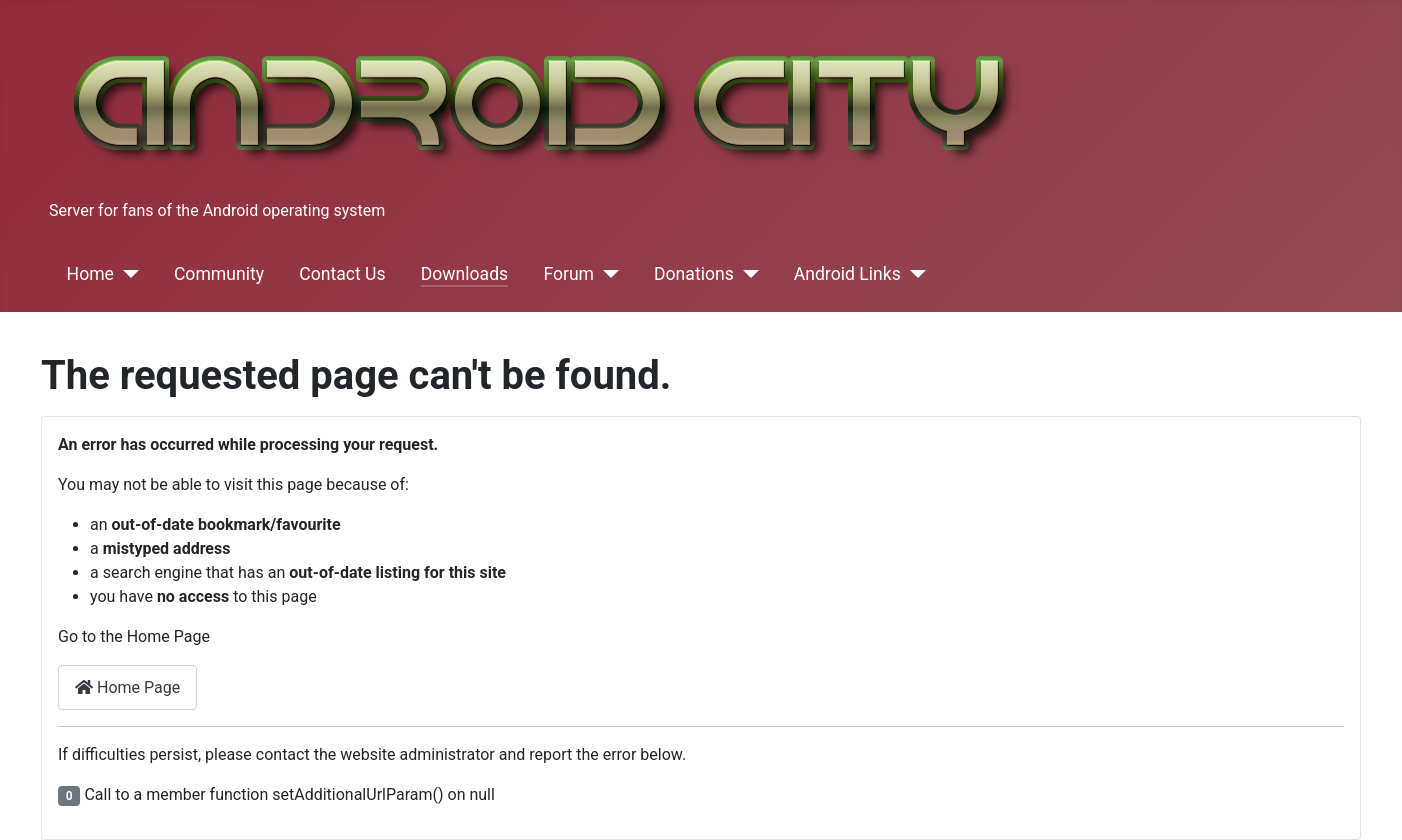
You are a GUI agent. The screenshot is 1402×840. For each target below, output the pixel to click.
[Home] (126, 274)
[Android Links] (913, 274)
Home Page (127, 687)
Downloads (464, 274)
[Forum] (606, 274)
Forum (568, 274)
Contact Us (342, 274)
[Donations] (746, 274)
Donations (694, 274)
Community (219, 274)
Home (90, 274)
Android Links (847, 274)
